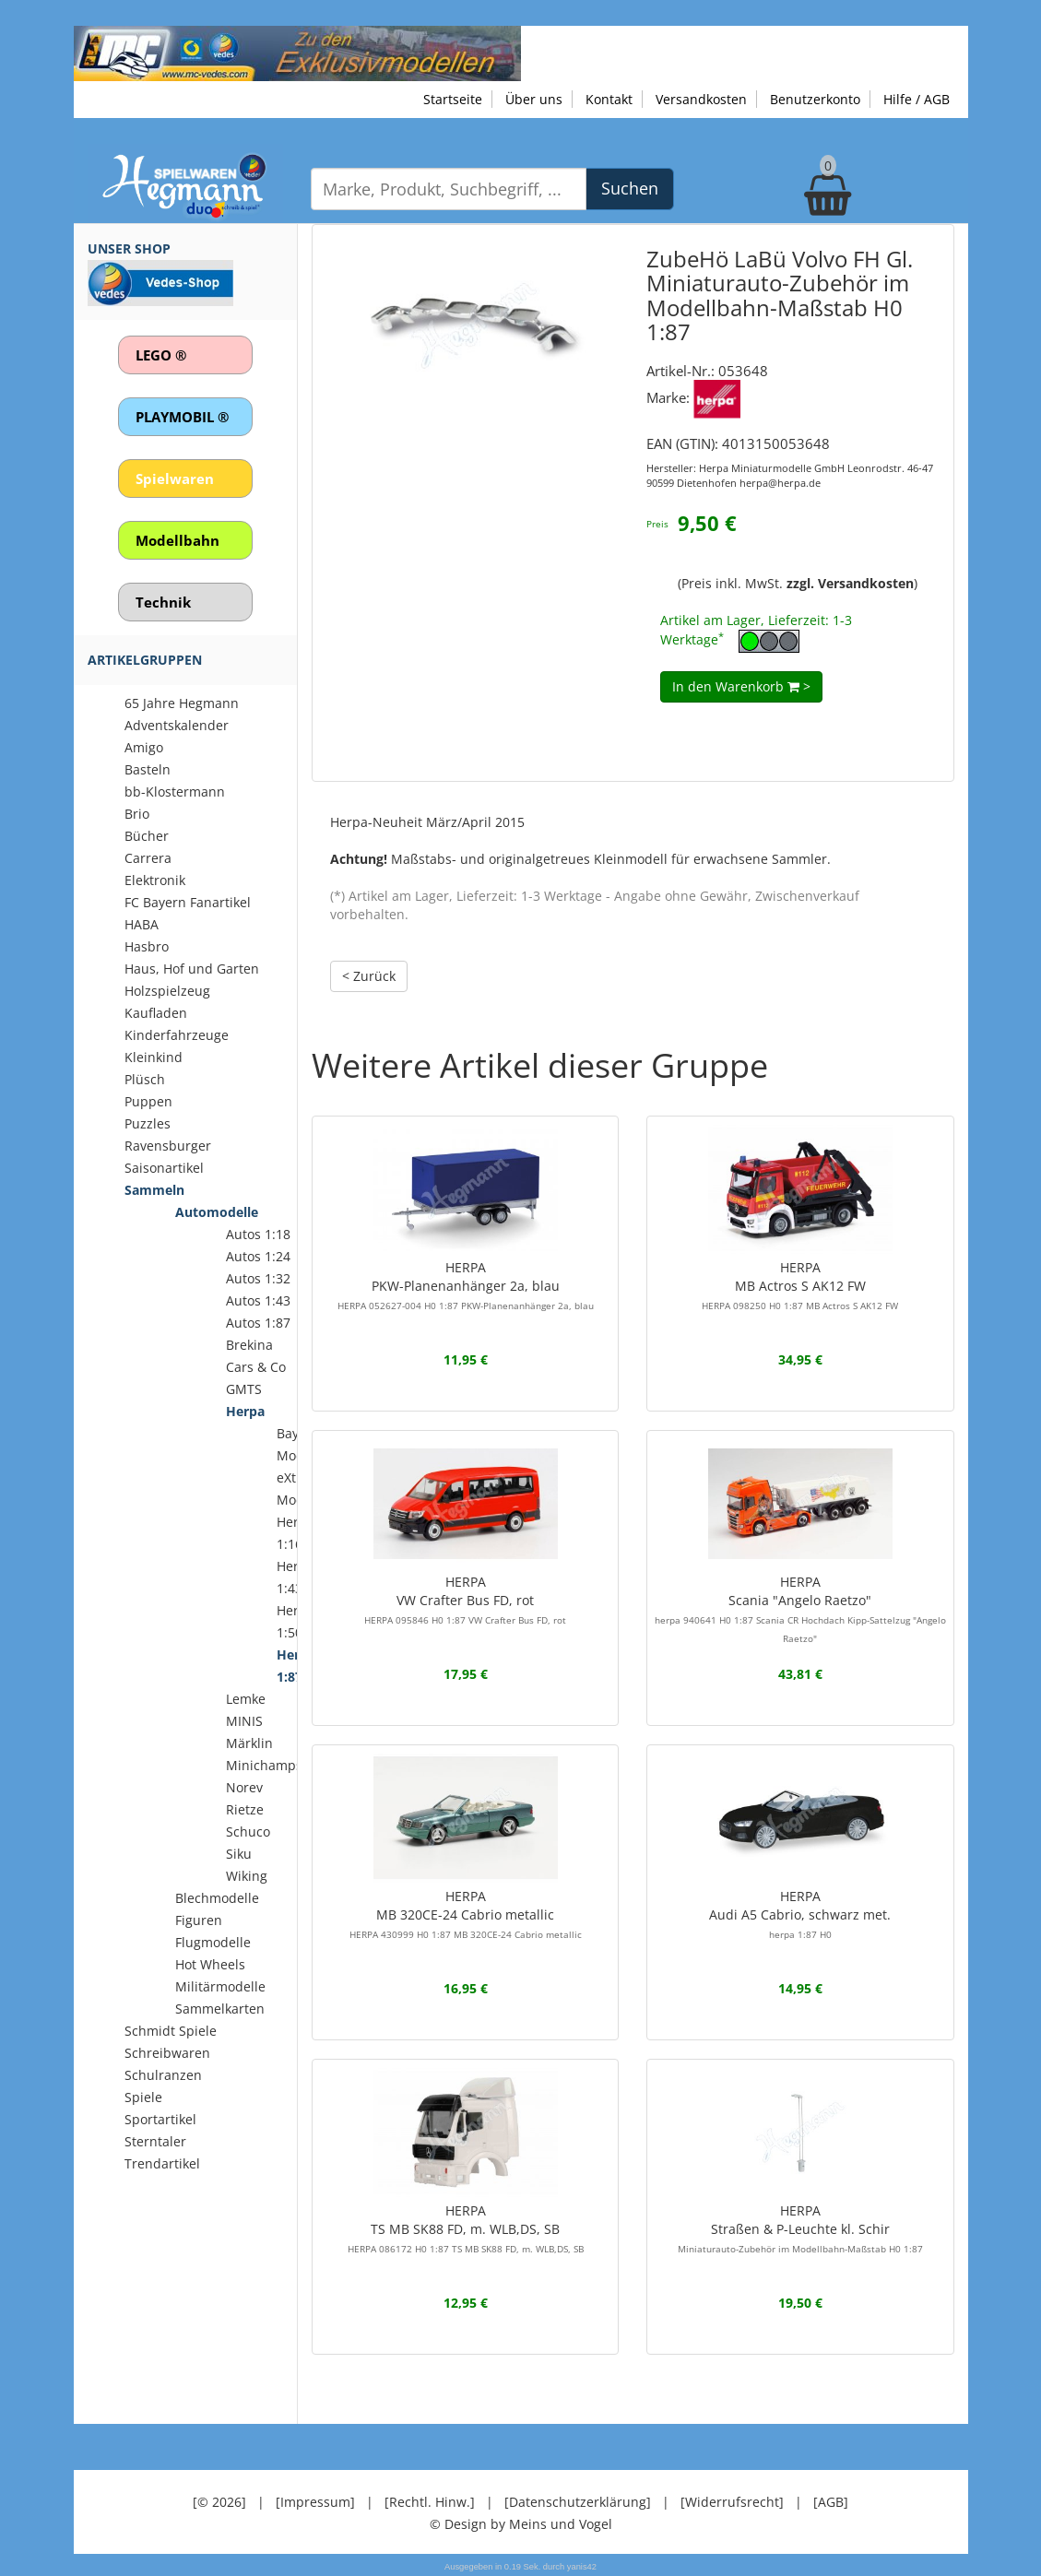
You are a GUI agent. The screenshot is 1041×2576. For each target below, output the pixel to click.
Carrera (148, 858)
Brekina (249, 1344)
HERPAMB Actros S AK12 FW (800, 1285)
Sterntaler (155, 2141)
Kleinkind (153, 1057)
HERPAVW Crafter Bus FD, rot (465, 1599)
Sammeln (154, 1190)
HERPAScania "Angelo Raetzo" (800, 1609)
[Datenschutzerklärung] (577, 2502)
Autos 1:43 (258, 1300)
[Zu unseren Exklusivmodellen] (297, 52)
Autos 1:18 (258, 1234)
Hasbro (146, 946)
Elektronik (154, 880)
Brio (136, 813)
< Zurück (369, 976)
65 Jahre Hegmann (181, 703)
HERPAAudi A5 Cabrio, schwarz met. (800, 1914)
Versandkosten (701, 99)
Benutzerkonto (815, 99)
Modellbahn (177, 540)
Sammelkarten (220, 2008)
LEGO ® (161, 355)
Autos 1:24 (258, 1256)
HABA (141, 924)
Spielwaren (175, 478)
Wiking (246, 1876)
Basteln (147, 769)
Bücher (146, 836)
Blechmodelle (217, 1898)
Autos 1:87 (258, 1322)
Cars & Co (256, 1367)
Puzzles (147, 1123)
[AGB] (830, 2502)
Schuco (248, 1831)
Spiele (143, 2097)
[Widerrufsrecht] (732, 2502)
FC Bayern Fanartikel (187, 902)
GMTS (244, 1389)
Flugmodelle (213, 1942)
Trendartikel (162, 2163)
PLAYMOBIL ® (182, 417)
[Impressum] (315, 2502)
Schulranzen (163, 2075)
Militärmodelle (220, 1986)
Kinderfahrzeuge (176, 1035)
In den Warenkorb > (741, 686)
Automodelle (216, 1212)
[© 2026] (219, 2502)
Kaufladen (155, 1013)
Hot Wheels (210, 1964)
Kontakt (609, 99)
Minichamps (264, 1765)
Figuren (198, 1920)
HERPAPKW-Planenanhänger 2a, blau (465, 1285)
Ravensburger (167, 1145)
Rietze (245, 1809)
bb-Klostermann (174, 791)
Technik (163, 602)
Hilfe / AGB (916, 99)
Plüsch (144, 1079)
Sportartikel (160, 2119)
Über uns (533, 99)
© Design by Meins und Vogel (521, 2524)
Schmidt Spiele (170, 2030)
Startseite (452, 99)
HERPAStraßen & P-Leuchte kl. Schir (800, 2228)
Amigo (143, 747)
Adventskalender (176, 725)
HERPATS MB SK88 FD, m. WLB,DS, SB (466, 2228)
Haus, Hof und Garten (191, 968)
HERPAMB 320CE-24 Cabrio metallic (465, 1914)
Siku (239, 1853)
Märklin (249, 1743)
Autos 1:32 (258, 1278)
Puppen (148, 1101)
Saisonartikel (164, 1167)
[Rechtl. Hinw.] (429, 2502)
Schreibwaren (167, 2053)
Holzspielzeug (167, 990)
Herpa (245, 1411)
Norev (244, 1787)
